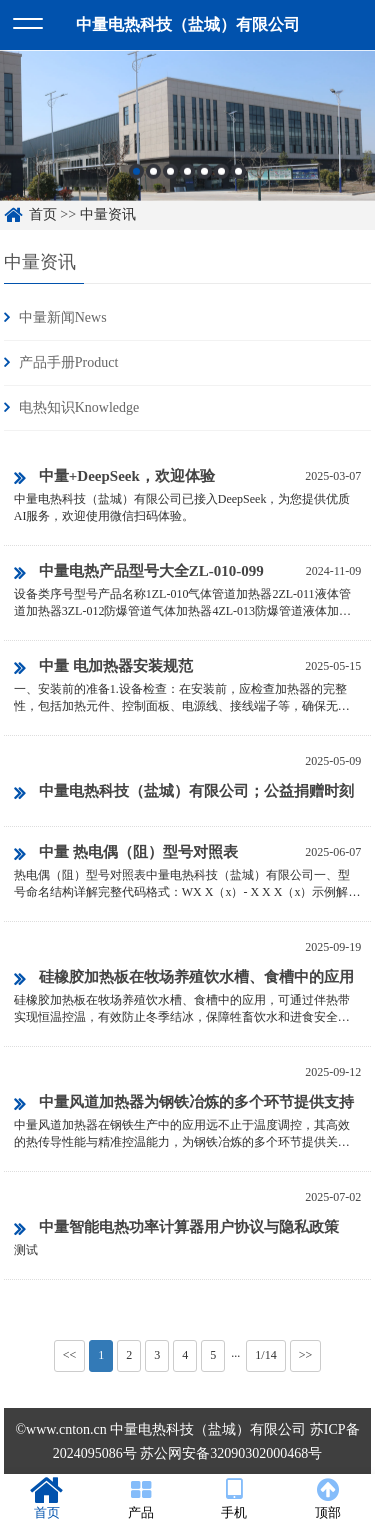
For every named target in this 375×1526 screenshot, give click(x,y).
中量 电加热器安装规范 (103, 668)
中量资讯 (108, 214)
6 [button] (221, 176)
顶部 (328, 1499)
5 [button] (204, 176)
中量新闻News (63, 317)
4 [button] (187, 176)
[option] (187, 132)
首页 (43, 214)
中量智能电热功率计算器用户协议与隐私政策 (176, 1229)
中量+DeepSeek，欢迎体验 (114, 478)
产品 (141, 1499)
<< (70, 1355)
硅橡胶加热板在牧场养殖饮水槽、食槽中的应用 (184, 979)
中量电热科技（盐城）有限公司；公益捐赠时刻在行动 (184, 794)
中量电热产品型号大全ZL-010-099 (139, 573)
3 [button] (170, 176)
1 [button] (136, 176)
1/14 (265, 1355)
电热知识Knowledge (79, 407)
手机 (235, 1499)
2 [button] (153, 176)
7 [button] (238, 176)
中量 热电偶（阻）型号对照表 (126, 854)
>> (306, 1355)
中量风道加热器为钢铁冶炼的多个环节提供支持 (184, 1104)
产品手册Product (69, 362)
